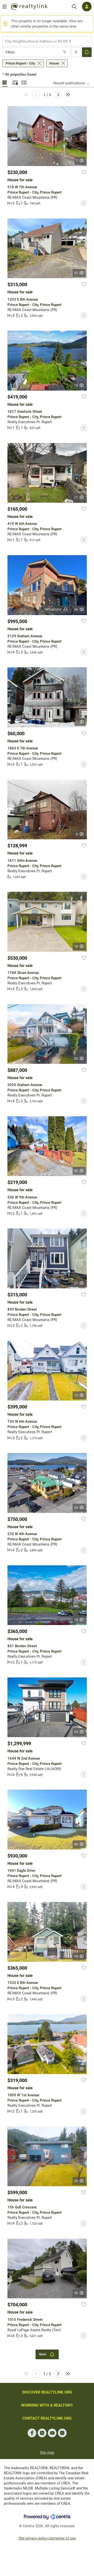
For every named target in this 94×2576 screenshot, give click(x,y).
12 (79, 2069)
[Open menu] (4, 6)
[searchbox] (44, 41)
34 (79, 1507)
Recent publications (69, 83)
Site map (47, 2452)
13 (79, 1395)
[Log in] (87, 6)
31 (79, 273)
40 (79, 609)
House (54, 63)
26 (79, 1171)
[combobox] (47, 41)
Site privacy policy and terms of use (47, 2538)
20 (79, 2181)
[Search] (74, 6)
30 (79, 1058)
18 (79, 946)
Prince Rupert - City (20, 63)
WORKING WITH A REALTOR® (47, 2405)
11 (79, 497)
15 (79, 385)
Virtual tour (56, 609)
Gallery (4, 82)
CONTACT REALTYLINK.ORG (47, 2418)
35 (79, 1732)
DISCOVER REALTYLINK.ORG (47, 2392)
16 (79, 1620)
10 (79, 1956)
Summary (24, 82)
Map (14, 82)
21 (79, 1283)
